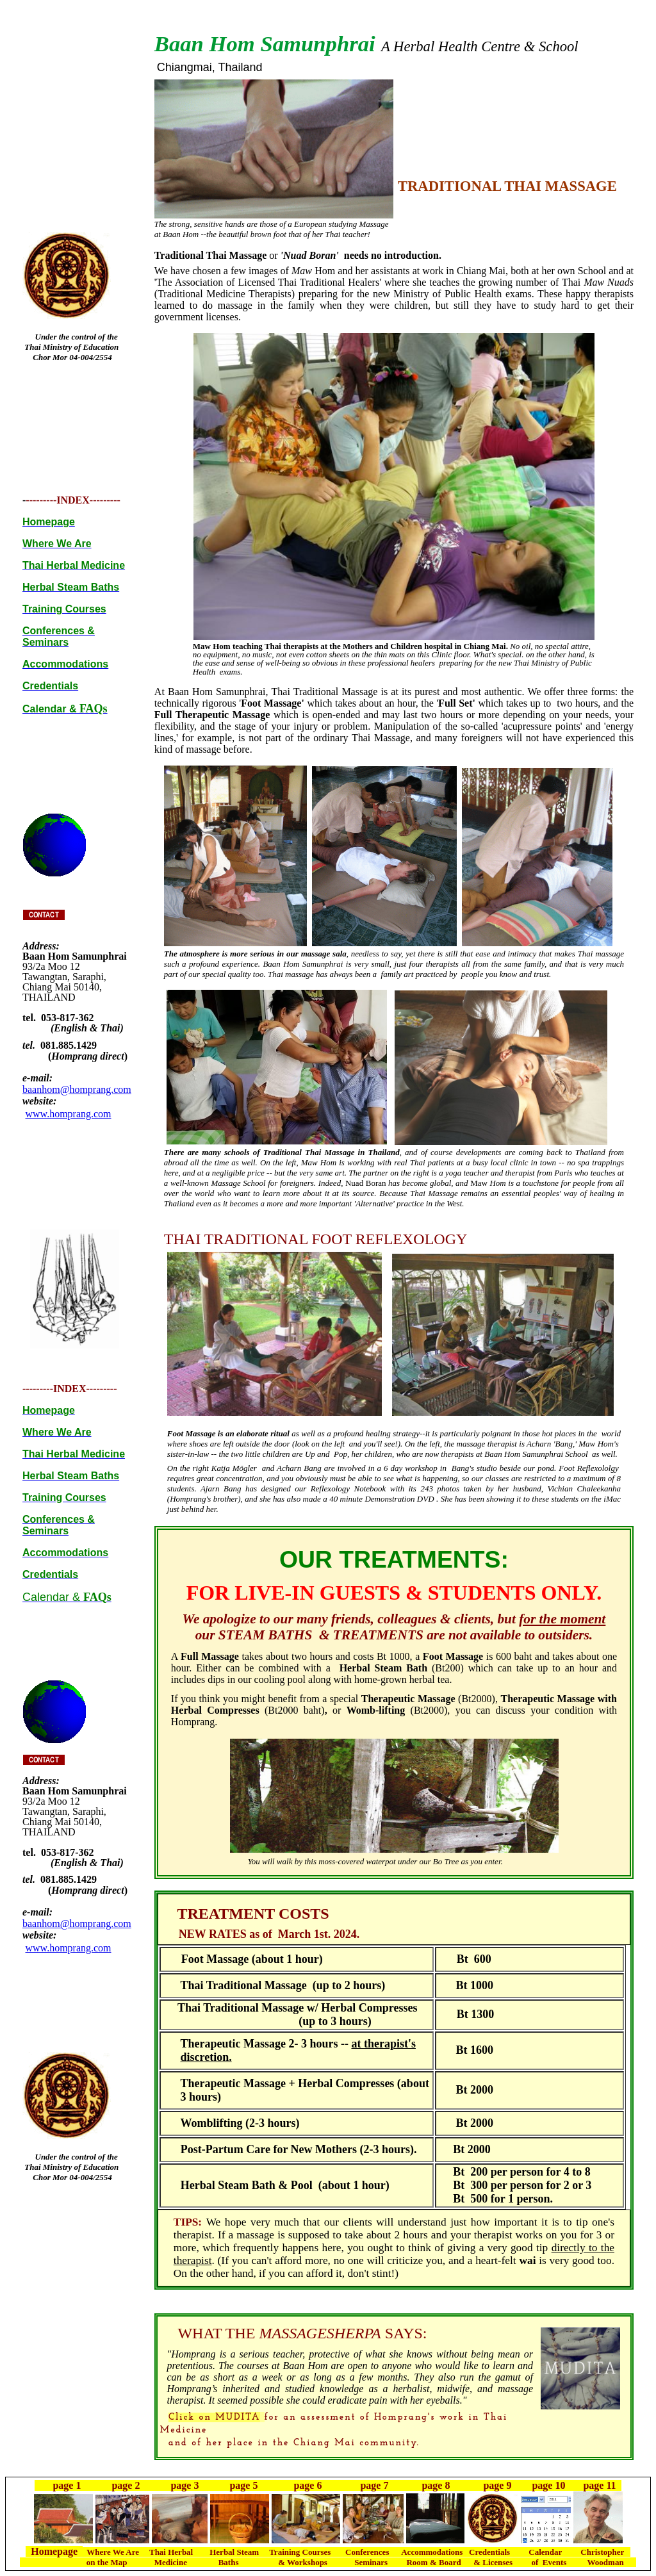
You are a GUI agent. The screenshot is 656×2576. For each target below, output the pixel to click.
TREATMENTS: (424, 1559)
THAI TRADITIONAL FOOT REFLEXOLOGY (316, 1239)
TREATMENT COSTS (253, 1913)
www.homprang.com (68, 1113)
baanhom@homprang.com (76, 1089)
